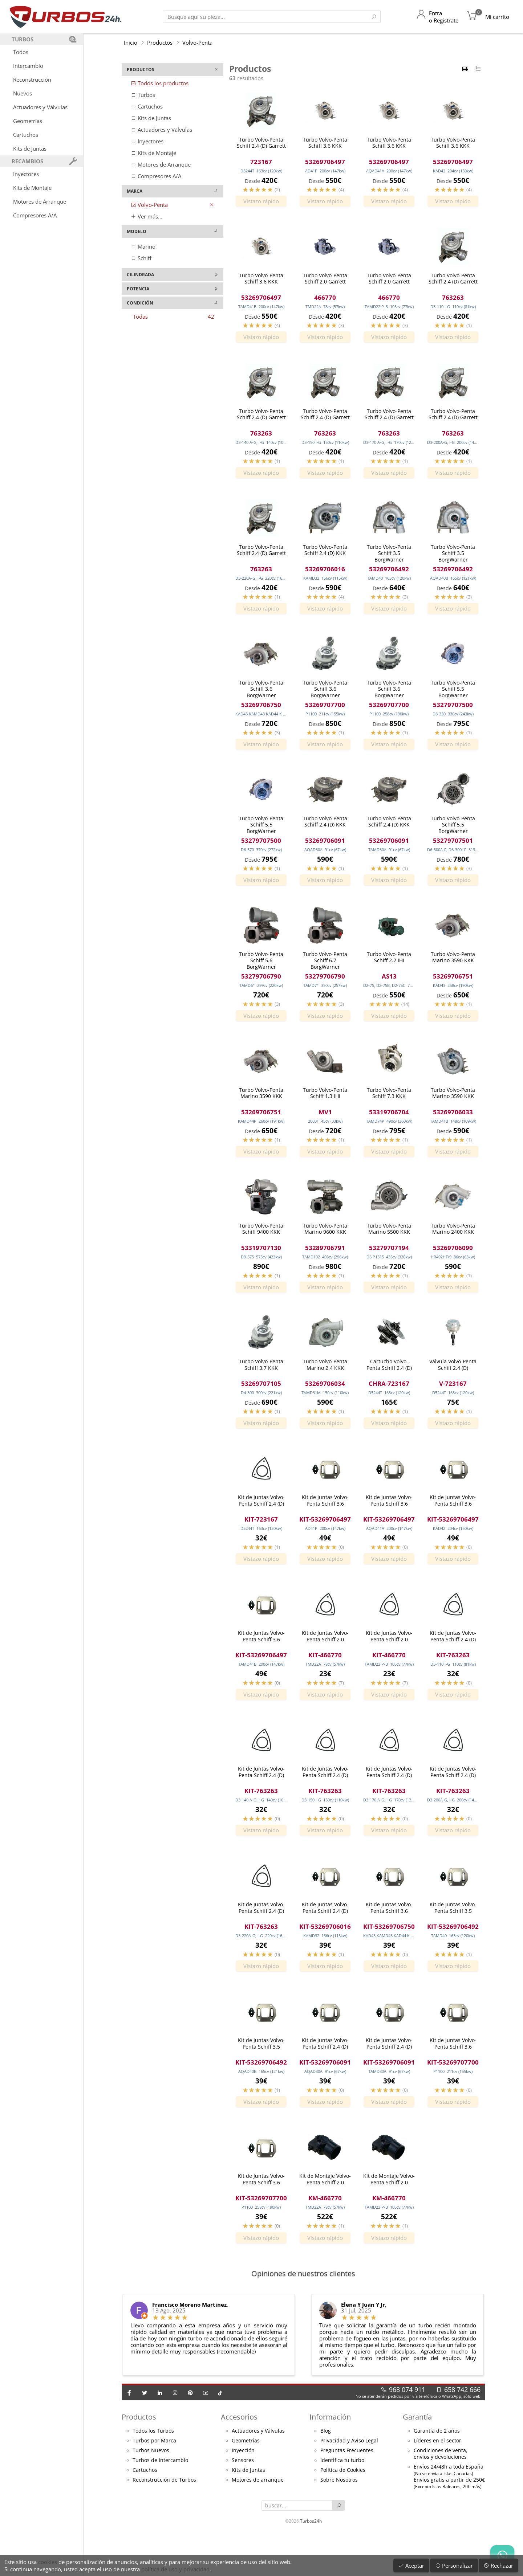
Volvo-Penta (197, 42)
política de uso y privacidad (175, 2569)
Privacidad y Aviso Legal (349, 2481)
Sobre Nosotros (339, 2520)
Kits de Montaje (32, 187)
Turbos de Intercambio (160, 2501)
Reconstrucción (32, 79)
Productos (160, 42)
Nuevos (22, 93)
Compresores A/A (35, 215)
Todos (20, 52)
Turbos (143, 94)
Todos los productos (159, 83)
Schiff (141, 258)
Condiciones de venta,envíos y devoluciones (440, 2494)
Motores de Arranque (39, 201)
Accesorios (239, 2457)
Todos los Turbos (153, 2471)
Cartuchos (25, 134)
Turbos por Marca (154, 2481)
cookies (47, 2561)
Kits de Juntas (29, 148)
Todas (173, 316)
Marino (143, 246)
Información (330, 2457)
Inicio (130, 42)
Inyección (243, 2491)
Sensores (243, 2501)
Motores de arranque (258, 2520)
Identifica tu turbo (342, 2501)
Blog (325, 2471)
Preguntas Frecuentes (346, 2491)
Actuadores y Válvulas (40, 107)
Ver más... (146, 216)
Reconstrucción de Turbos (164, 2520)
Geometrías (27, 120)
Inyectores (26, 173)
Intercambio (28, 65)
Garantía (417, 2457)
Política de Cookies (342, 2510)
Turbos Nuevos (151, 2491)
